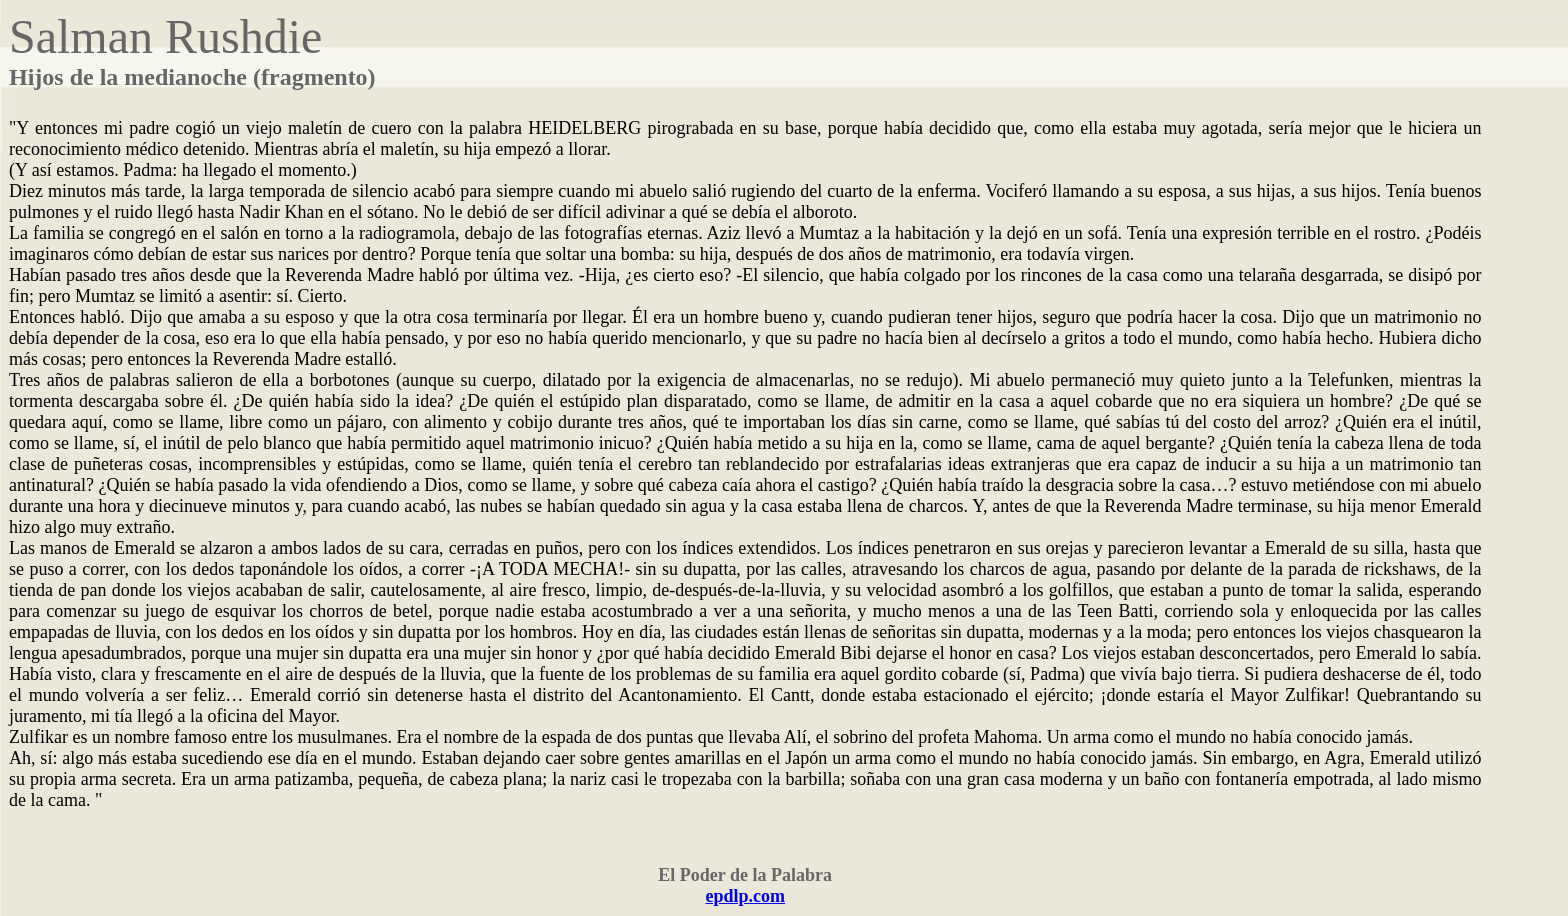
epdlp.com (745, 896)
